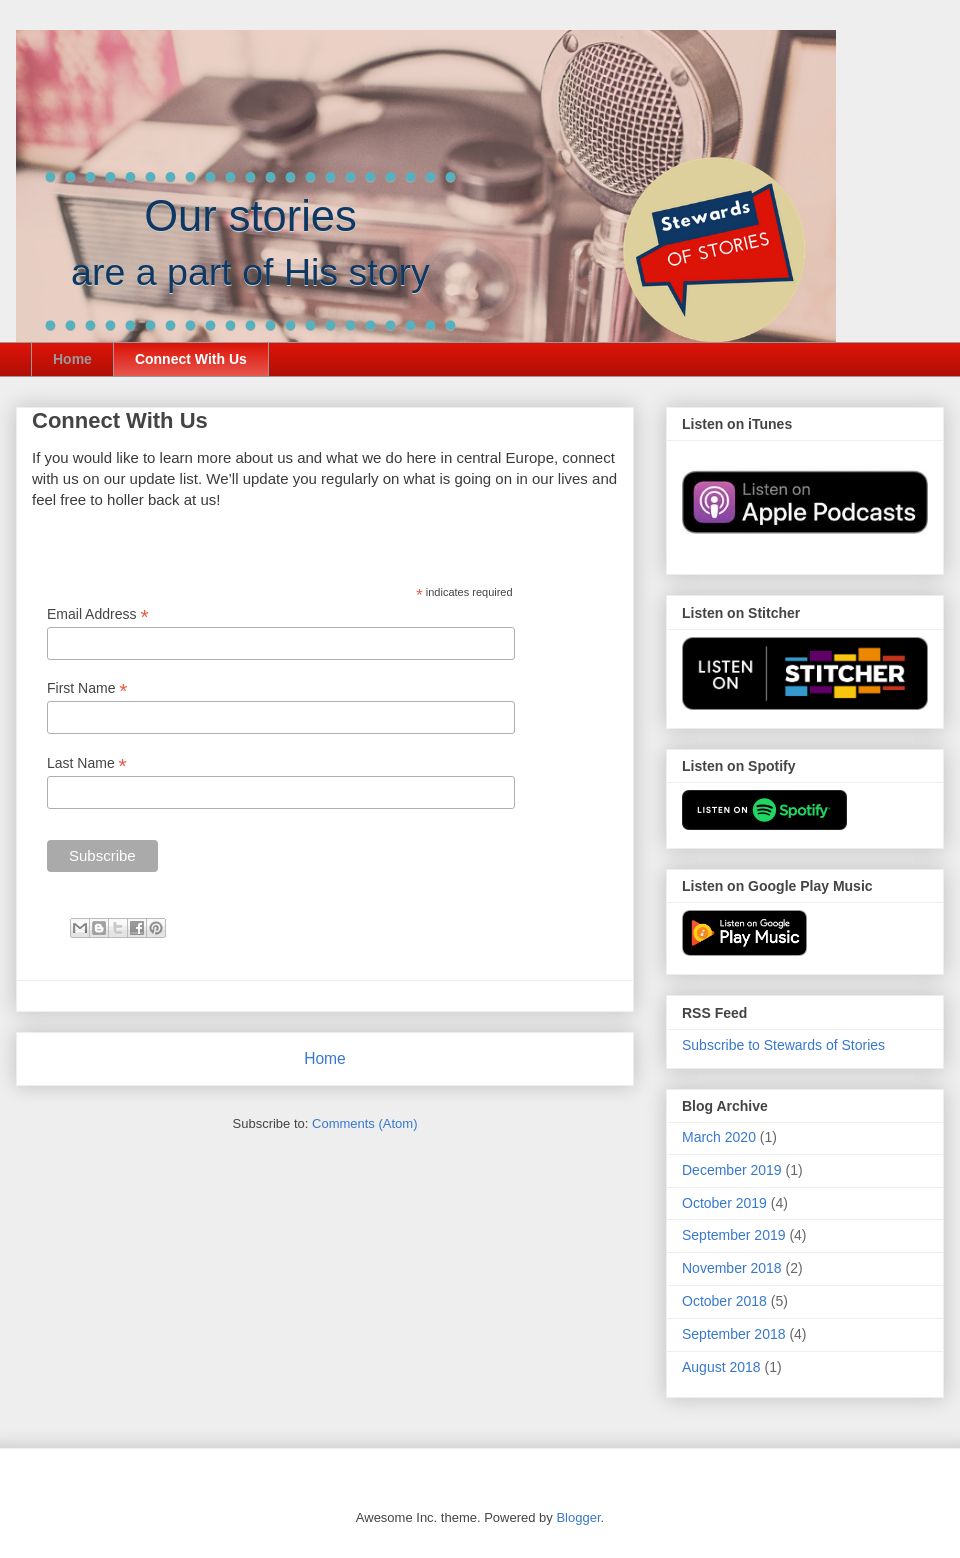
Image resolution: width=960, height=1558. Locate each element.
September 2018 (734, 1334)
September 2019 (734, 1235)
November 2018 (732, 1268)
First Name (87, 688)
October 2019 (724, 1203)
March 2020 (719, 1137)
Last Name (87, 763)
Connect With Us (191, 359)
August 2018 (721, 1367)
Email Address (98, 614)
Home (72, 359)
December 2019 (732, 1170)
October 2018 (724, 1301)
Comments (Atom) (364, 1123)
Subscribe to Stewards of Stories (783, 1045)
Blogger (578, 1517)
